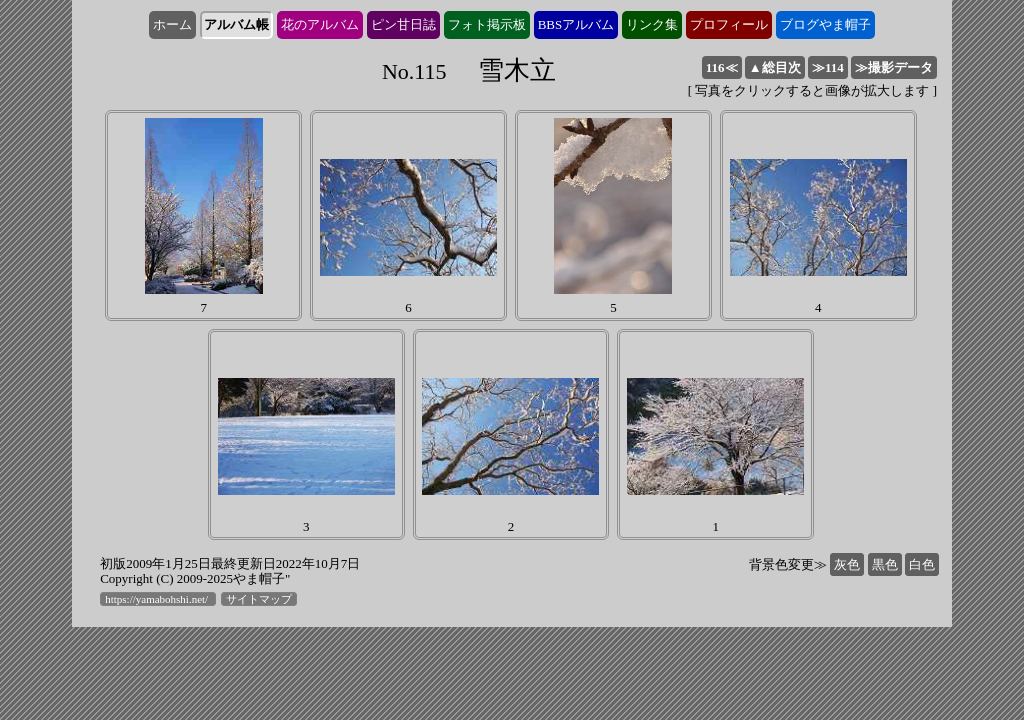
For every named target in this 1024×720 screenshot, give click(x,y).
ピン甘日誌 (403, 24)
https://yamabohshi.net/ (158, 599)
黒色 (885, 564)
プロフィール (729, 24)
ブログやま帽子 (825, 24)
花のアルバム (320, 24)
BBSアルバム (576, 24)
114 (828, 67)
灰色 (847, 564)
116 (722, 67)
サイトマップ (259, 599)
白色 (922, 564)
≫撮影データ (894, 67)
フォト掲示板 (487, 24)
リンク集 (652, 24)
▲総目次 (775, 67)
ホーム (172, 24)
